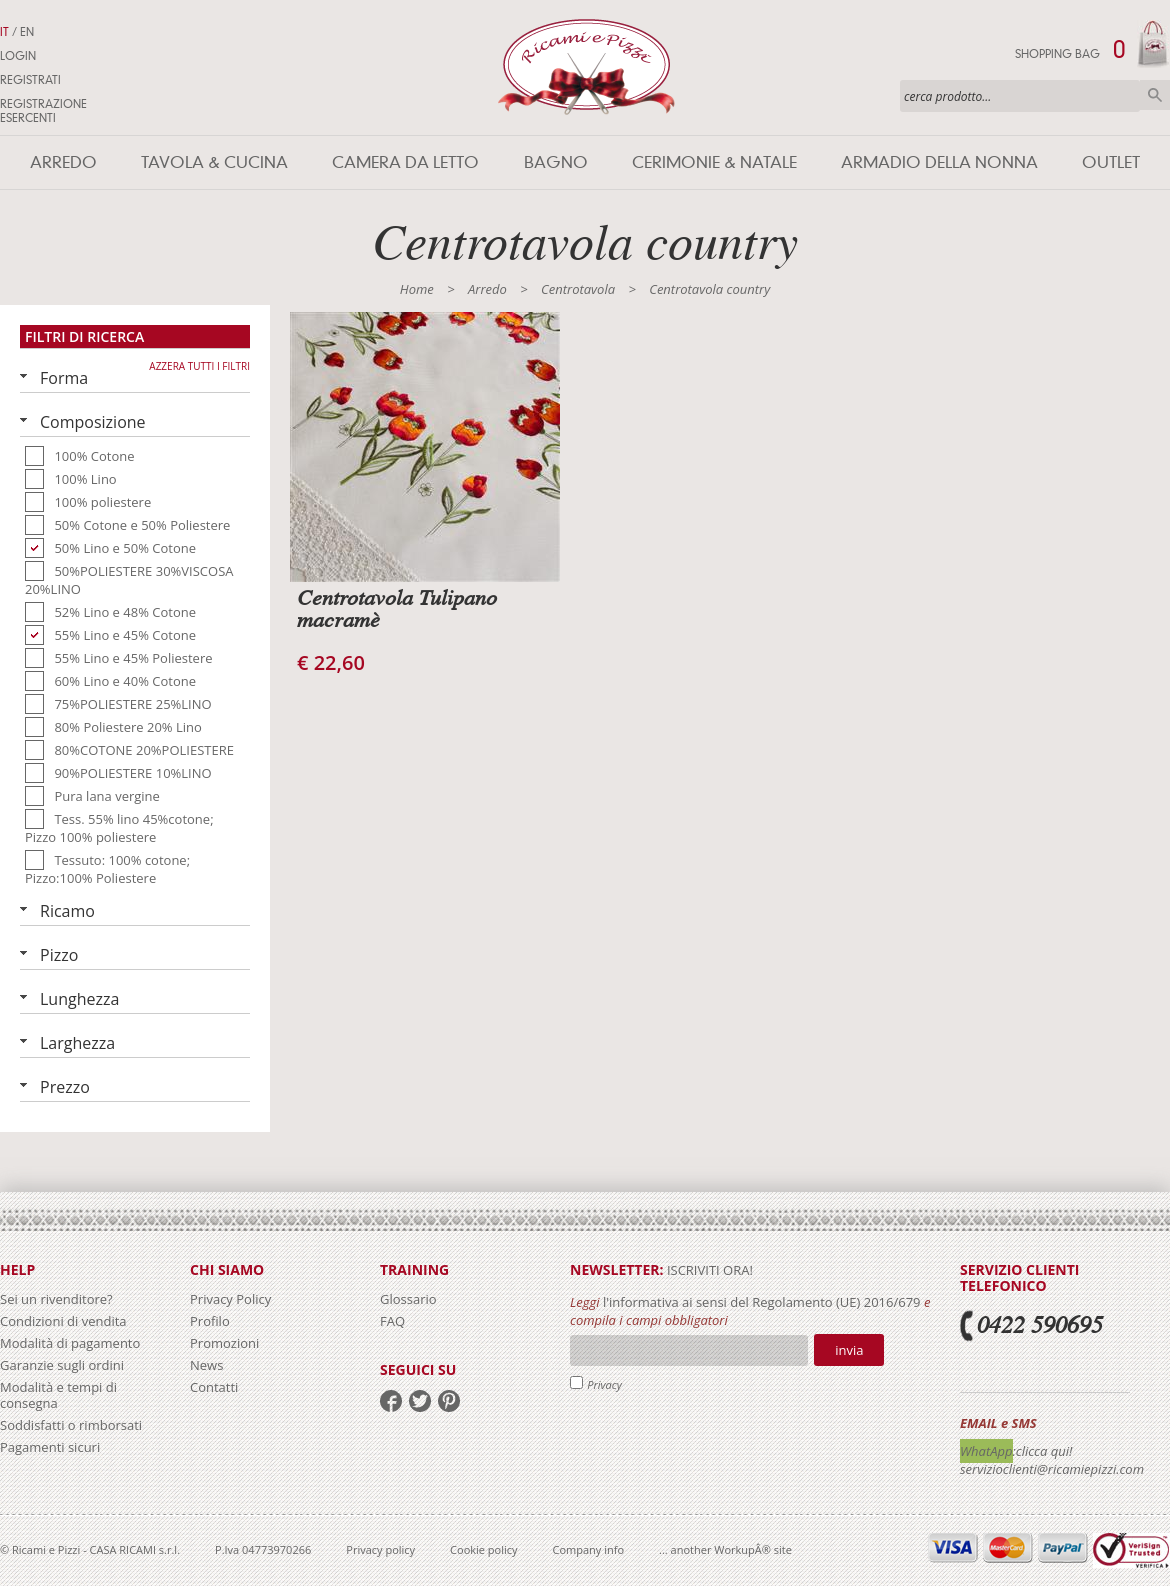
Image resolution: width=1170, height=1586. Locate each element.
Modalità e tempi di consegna (58, 1395)
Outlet (1111, 162)
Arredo (63, 162)
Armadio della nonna (939, 162)
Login (18, 56)
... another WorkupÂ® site (725, 1549)
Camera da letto (405, 162)
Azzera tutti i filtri (199, 366)
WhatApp (986, 1451)
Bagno (556, 162)
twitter (420, 1401)
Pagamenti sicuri (50, 1447)
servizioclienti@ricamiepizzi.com (1052, 1469)
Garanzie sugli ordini (62, 1365)
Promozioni (224, 1343)
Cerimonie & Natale (714, 162)
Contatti (214, 1387)
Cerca (1155, 95)
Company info (589, 1549)
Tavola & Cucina (214, 162)
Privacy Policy (230, 1299)
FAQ (392, 1321)
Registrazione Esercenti (43, 111)
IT (4, 32)
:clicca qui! (1043, 1451)
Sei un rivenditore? (56, 1299)
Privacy (604, 1384)
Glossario (408, 1299)
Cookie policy (483, 1549)
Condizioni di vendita (63, 1321)
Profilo (210, 1321)
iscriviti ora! (708, 1270)
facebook (391, 1401)
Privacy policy (380, 1549)
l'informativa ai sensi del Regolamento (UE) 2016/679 (762, 1302)
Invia (849, 1350)
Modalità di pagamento (70, 1343)
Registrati (30, 80)
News (206, 1365)
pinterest (449, 1401)
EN (27, 32)
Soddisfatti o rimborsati (71, 1425)
